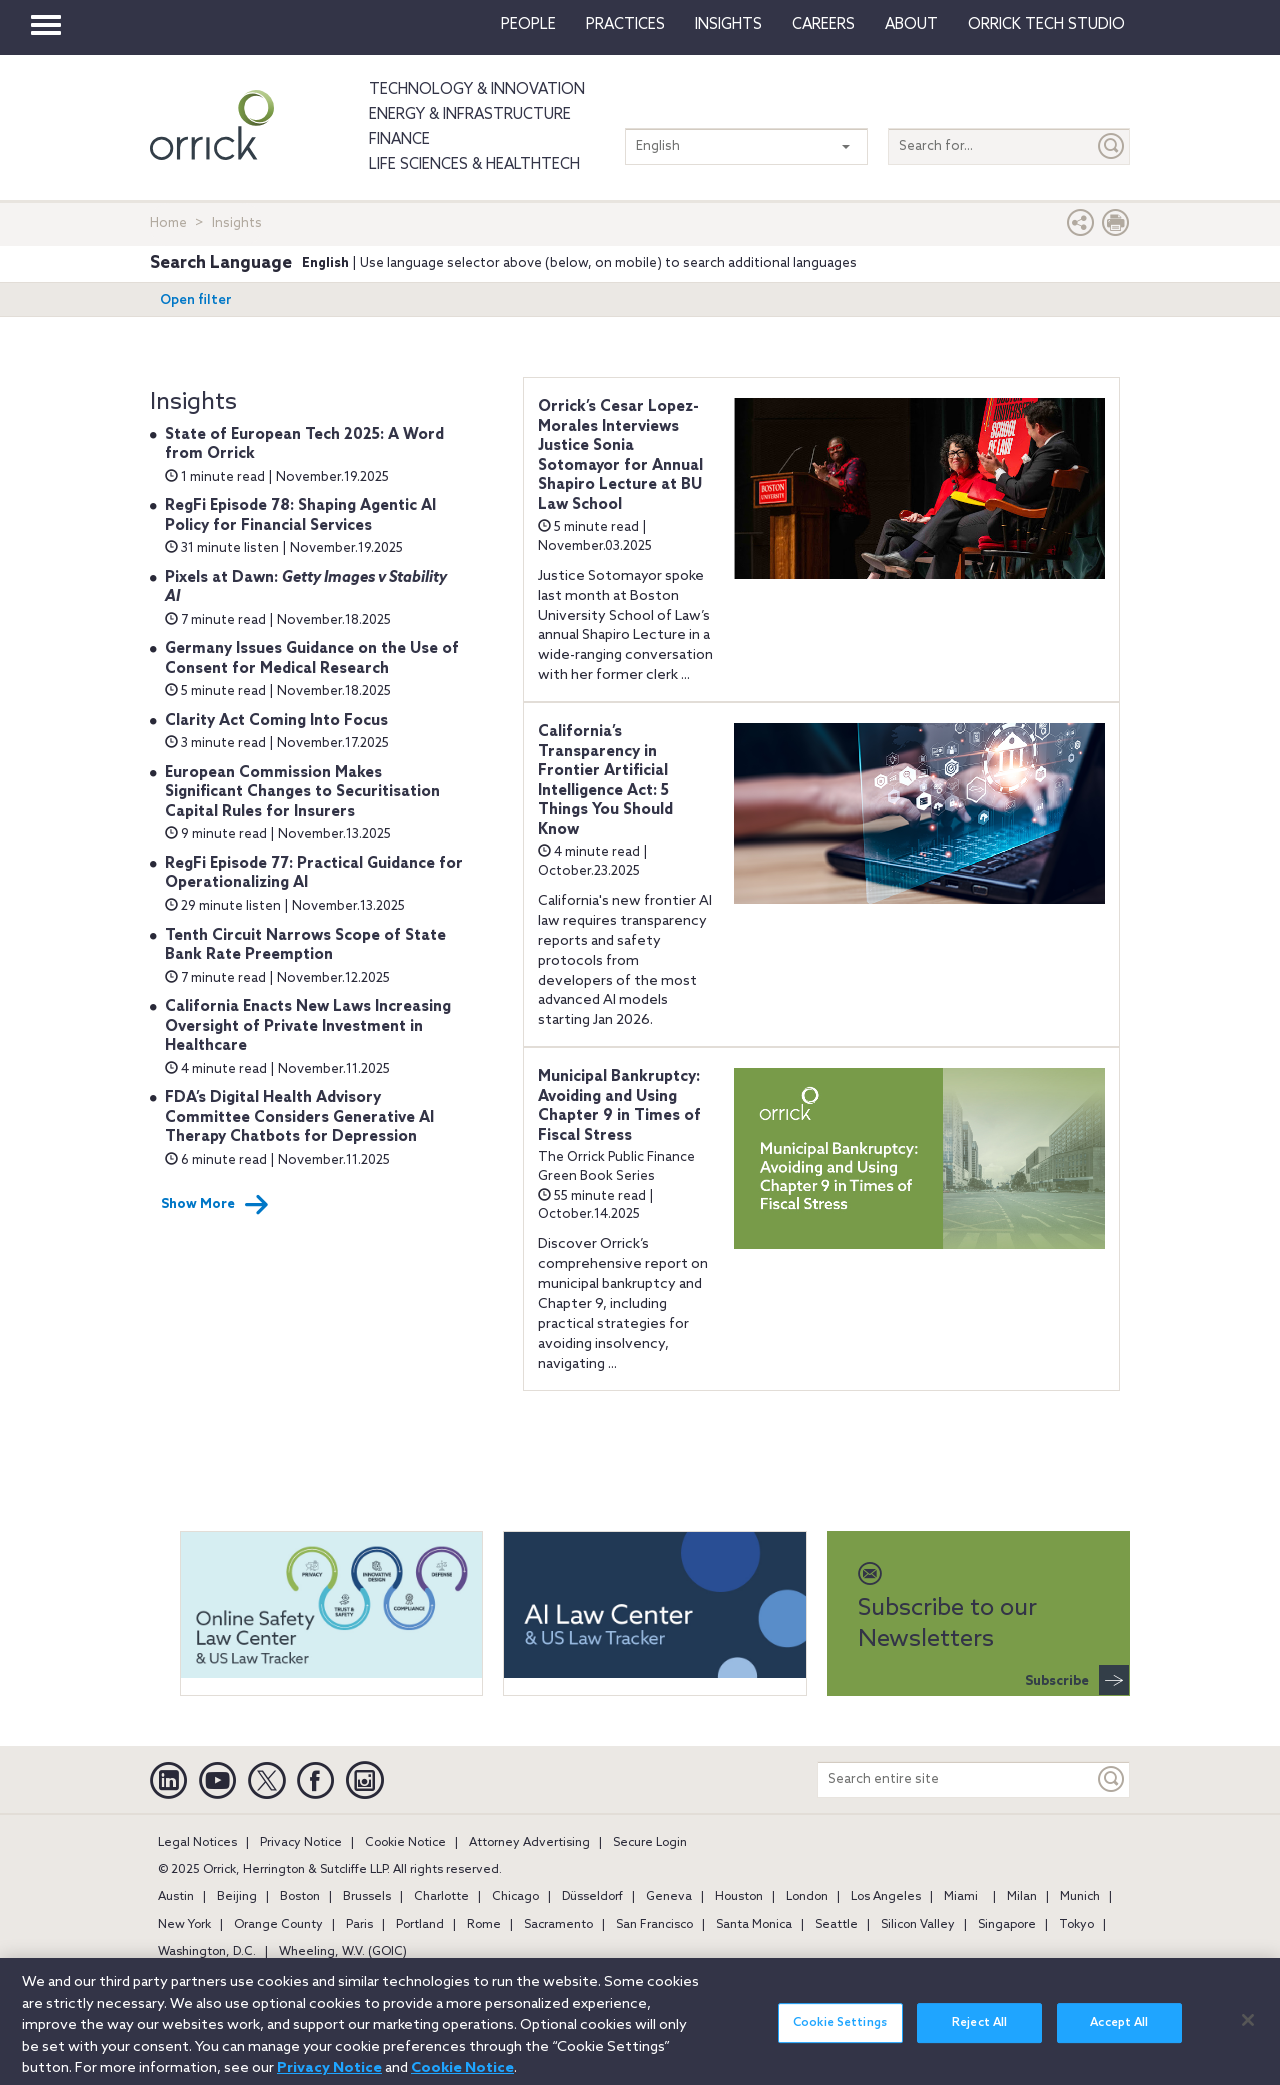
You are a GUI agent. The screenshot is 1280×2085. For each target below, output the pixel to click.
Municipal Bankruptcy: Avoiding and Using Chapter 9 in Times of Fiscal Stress (619, 1106)
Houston (739, 1897)
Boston (300, 1897)
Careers (823, 25)
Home (168, 223)
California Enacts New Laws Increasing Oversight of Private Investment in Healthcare (308, 1026)
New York (184, 1925)
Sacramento (558, 1925)
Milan (1022, 1897)
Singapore (1007, 1925)
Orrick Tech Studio (1046, 25)
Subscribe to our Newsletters (947, 1608)
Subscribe (1077, 1680)
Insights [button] (728, 25)
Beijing (237, 1897)
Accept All (1119, 2033)
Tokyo (1076, 1925)
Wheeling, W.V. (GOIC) (343, 1952)
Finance (399, 140)
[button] (1081, 227)
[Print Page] (1116, 227)
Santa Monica (754, 1925)
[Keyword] (1112, 1779)
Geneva (669, 1897)
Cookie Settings (840, 2033)
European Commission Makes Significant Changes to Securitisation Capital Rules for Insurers (302, 792)
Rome (484, 1925)
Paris (359, 1925)
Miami (961, 1897)
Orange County (278, 1925)
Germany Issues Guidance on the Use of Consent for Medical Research (312, 659)
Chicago (515, 1897)
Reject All (979, 2033)
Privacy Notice (301, 1843)
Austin (176, 1897)
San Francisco (654, 1925)
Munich (1080, 1897)
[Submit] (1112, 146)
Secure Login (650, 1843)
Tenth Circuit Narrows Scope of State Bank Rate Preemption (305, 946)
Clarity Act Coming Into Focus (276, 721)
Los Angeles (886, 1897)
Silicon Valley (918, 1925)
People (528, 25)
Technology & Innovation (477, 90)
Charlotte (441, 1897)
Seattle (836, 1925)
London (807, 1897)
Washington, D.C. (207, 1952)
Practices (625, 25)
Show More (215, 1205)
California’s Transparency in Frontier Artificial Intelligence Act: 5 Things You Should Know (605, 781)
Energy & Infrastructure (470, 115)
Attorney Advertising (529, 1843)
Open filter (196, 300)
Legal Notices (197, 1843)
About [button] (911, 25)
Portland (420, 1925)
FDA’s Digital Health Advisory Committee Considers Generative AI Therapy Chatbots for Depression (299, 1117)
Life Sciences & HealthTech (474, 165)
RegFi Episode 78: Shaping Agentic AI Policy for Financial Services (300, 516)
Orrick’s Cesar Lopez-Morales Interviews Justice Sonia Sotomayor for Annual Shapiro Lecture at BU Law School (620, 456)
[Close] (1248, 2030)
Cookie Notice (405, 1843)
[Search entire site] (956, 1779)
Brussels (367, 1897)
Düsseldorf (592, 1897)
